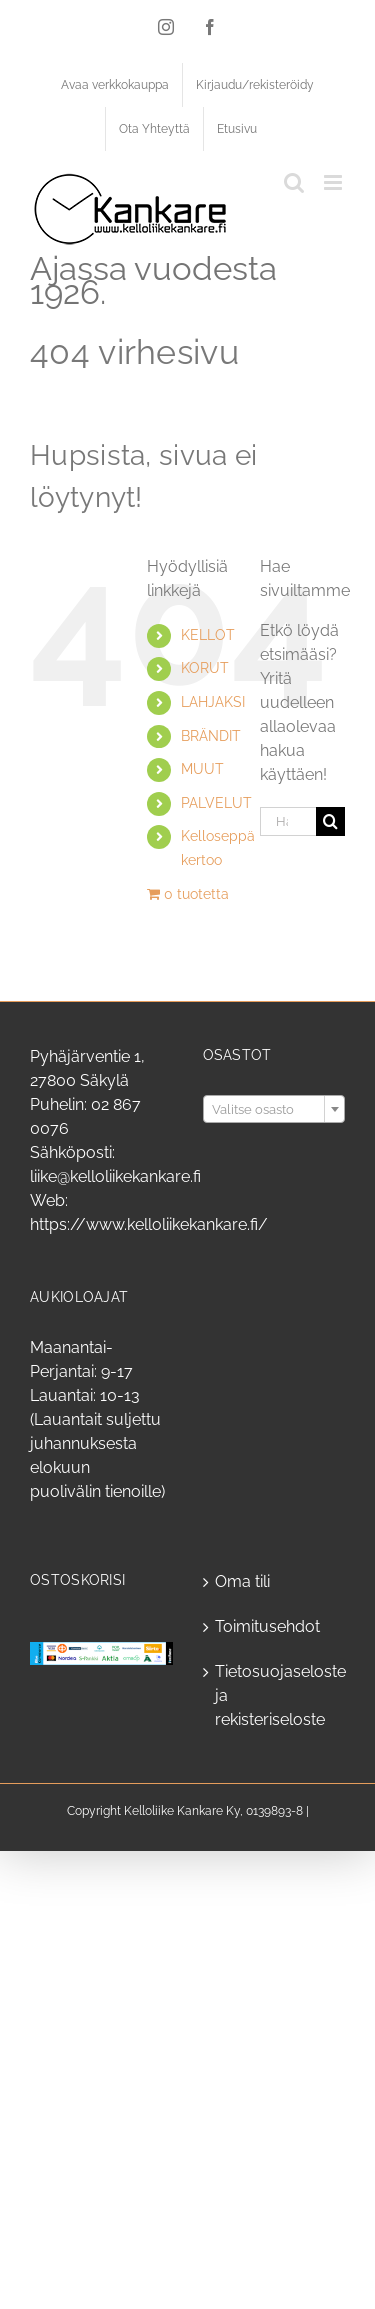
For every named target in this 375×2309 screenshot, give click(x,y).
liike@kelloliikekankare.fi (115, 1176)
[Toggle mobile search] (294, 182)
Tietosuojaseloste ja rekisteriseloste (275, 1695)
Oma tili (242, 1581)
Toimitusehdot (267, 1626)
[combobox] (274, 1109)
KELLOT (208, 635)
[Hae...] (288, 821)
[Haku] (330, 821)
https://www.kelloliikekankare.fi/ (149, 1224)
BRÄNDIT (211, 736)
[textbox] (274, 1110)
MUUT (202, 769)
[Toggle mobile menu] (334, 182)
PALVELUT (216, 803)
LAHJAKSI (213, 702)
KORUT (205, 668)
